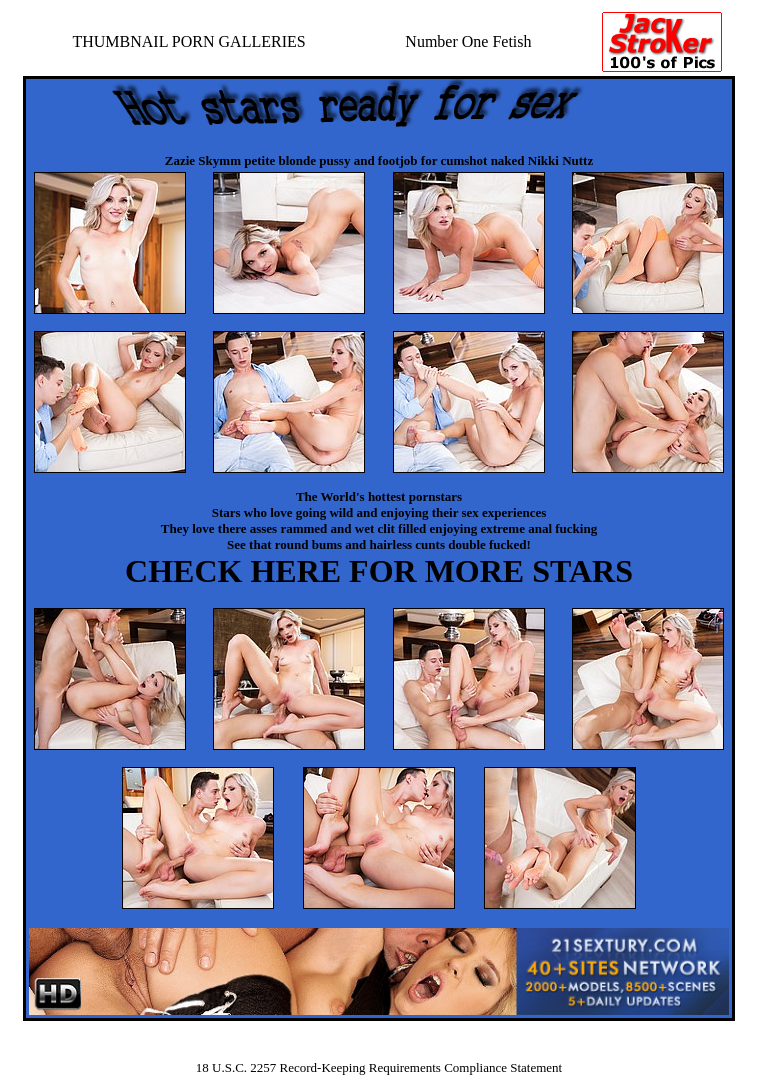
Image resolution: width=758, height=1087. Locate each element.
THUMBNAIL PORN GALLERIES (188, 41)
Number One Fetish (468, 41)
